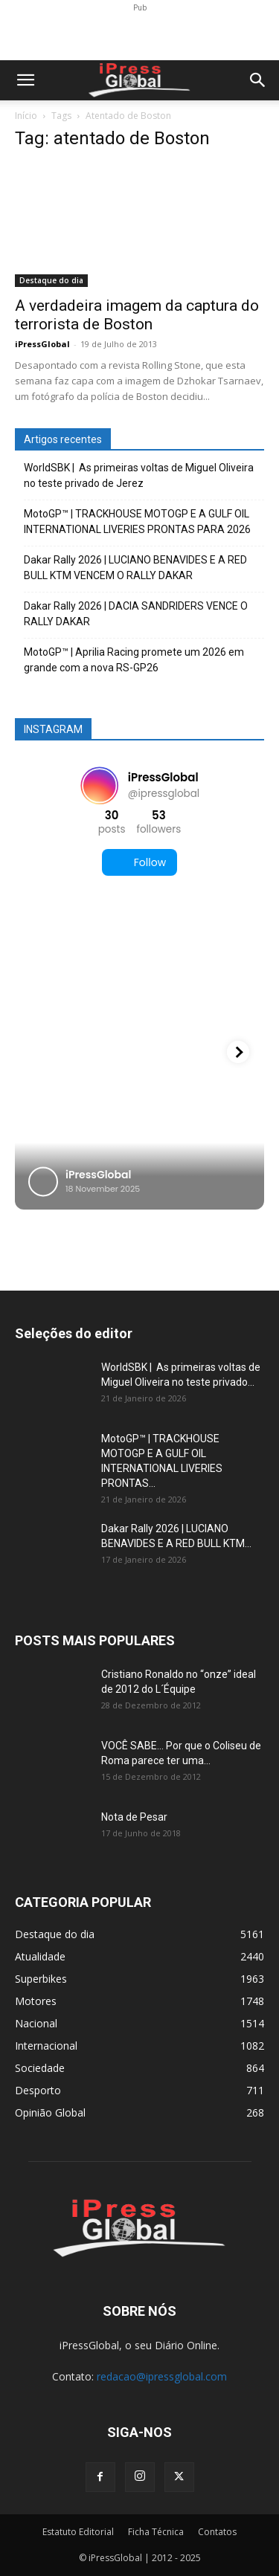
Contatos (217, 2531)
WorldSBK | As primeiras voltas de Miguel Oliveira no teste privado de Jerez (139, 475)
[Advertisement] (140, 34)
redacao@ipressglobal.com (162, 2376)
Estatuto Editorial (78, 2531)
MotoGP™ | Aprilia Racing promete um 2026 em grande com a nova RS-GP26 (134, 660)
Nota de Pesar (134, 1817)
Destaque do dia (51, 280)
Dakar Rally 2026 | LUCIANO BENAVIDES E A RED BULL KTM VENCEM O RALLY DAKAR (135, 567)
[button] (25, 80)
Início (26, 115)
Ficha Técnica (156, 2531)
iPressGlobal (42, 343)
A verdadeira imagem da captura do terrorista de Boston (137, 315)
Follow (139, 863)
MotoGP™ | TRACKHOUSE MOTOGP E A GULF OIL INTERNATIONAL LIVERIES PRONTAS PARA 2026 (137, 521)
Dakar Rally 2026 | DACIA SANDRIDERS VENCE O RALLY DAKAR (136, 613)
